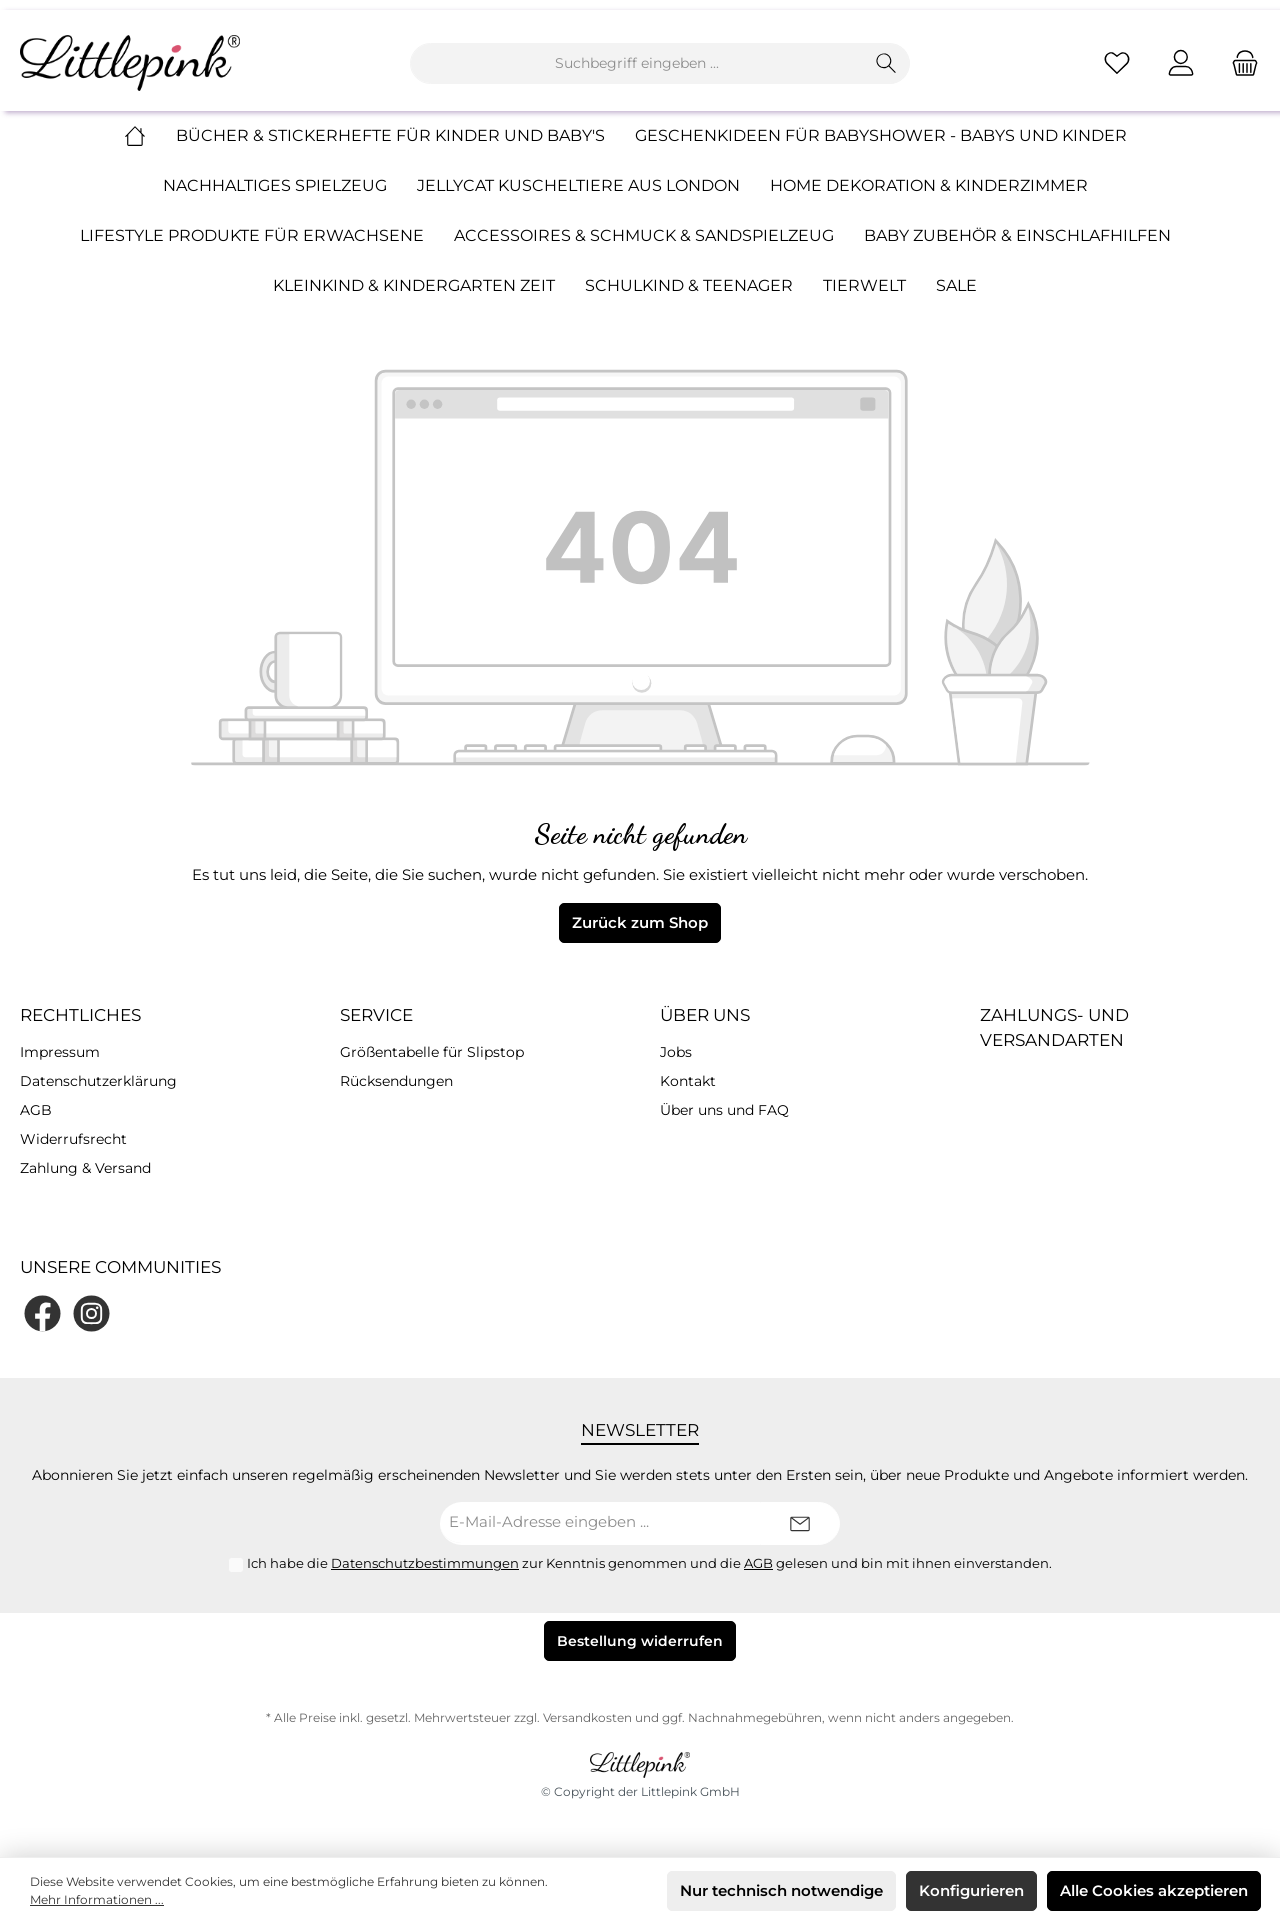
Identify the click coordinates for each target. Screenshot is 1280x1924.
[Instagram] (91, 1313)
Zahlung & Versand (85, 1168)
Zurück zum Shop (640, 922)
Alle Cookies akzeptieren (1154, 1890)
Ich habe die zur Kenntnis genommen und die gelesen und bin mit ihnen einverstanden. (649, 1563)
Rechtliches (80, 1015)
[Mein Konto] (1181, 63)
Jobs (676, 1052)
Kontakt (688, 1081)
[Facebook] (42, 1313)
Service (376, 1015)
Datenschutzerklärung (98, 1081)
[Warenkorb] (1239, 63)
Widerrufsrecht (73, 1139)
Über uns (705, 1015)
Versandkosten (587, 1717)
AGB (36, 1110)
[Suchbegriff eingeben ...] (637, 63)
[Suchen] (886, 63)
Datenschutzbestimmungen (425, 1563)
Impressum (60, 1052)
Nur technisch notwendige (781, 1890)
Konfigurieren (971, 1890)
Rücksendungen (396, 1081)
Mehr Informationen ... (97, 1899)
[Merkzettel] (1117, 63)
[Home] (150, 136)
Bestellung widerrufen (640, 1641)
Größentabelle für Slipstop (432, 1052)
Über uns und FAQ (724, 1110)
